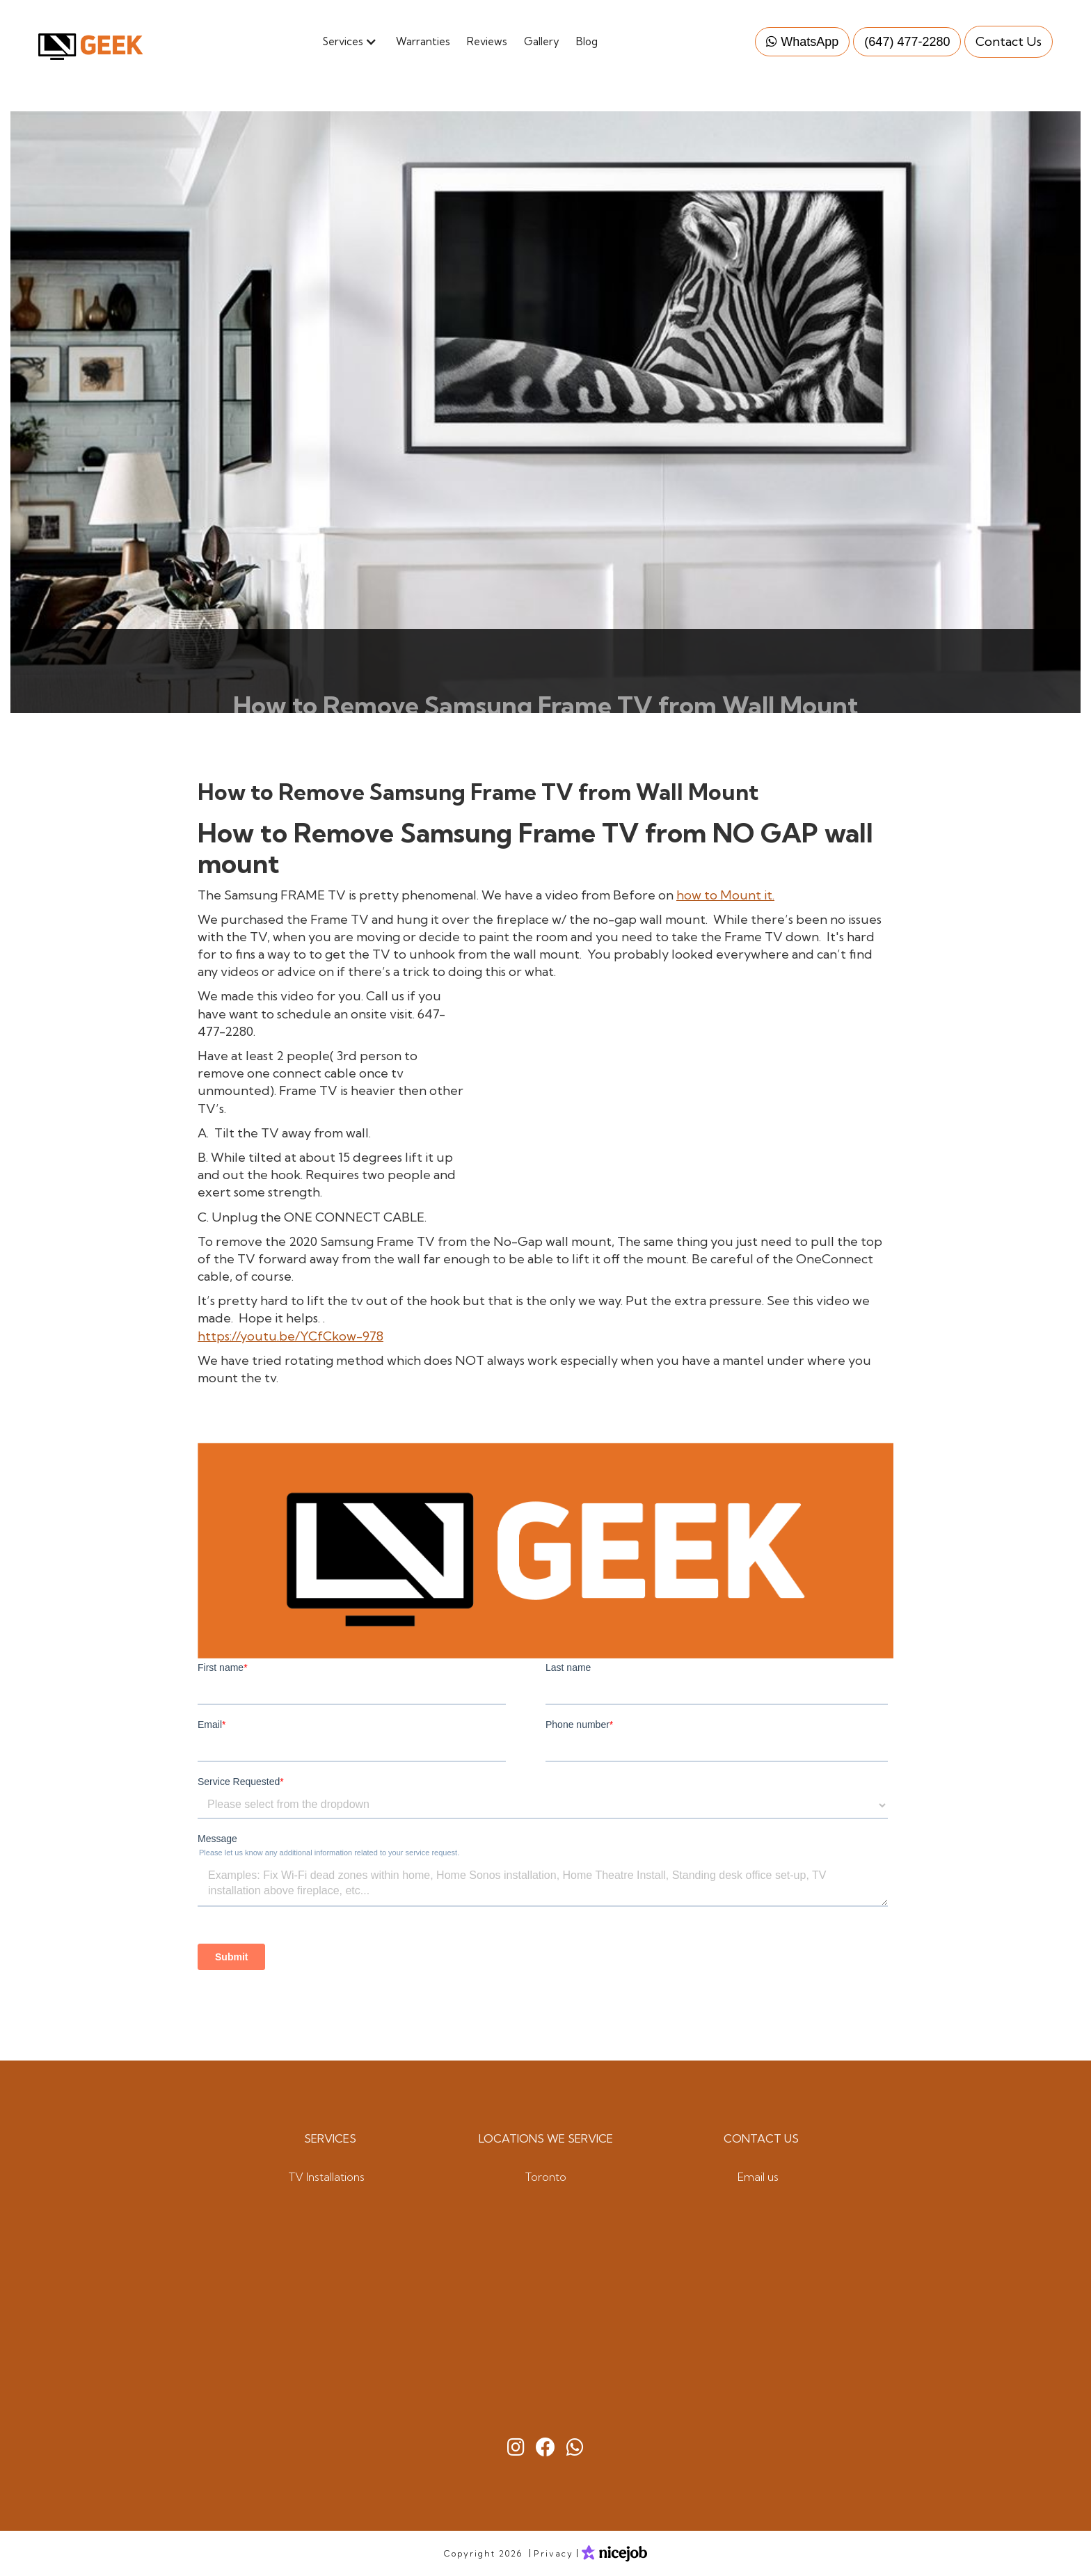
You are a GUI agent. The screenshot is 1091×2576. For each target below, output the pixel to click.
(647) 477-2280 (907, 41)
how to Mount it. (725, 895)
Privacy (553, 2553)
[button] (355, 41)
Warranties (423, 41)
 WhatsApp (802, 41)
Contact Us (1008, 41)
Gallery (541, 41)
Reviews (487, 41)
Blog (587, 41)
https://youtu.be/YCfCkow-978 (290, 1336)
